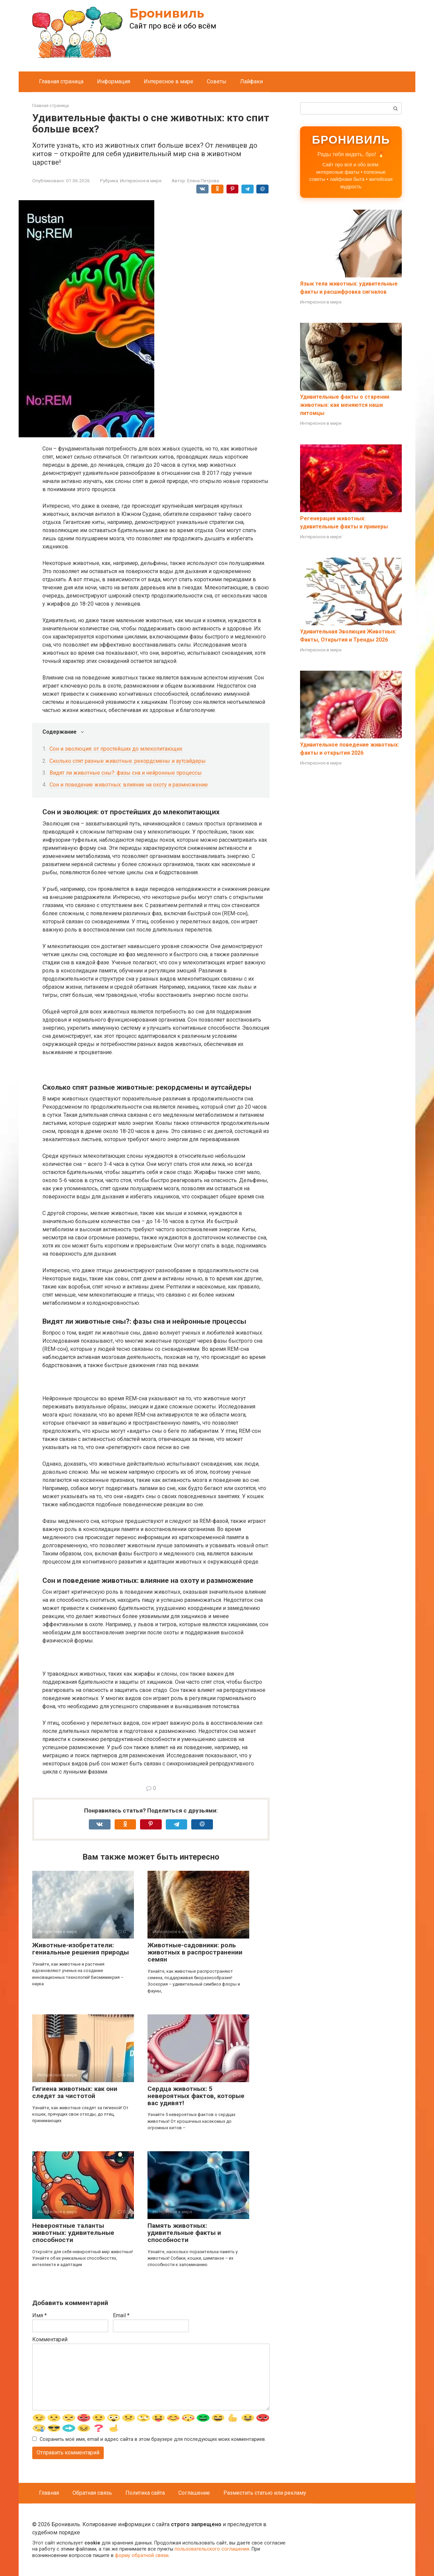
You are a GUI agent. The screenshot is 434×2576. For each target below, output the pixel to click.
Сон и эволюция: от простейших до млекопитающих (116, 749)
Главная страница (61, 81)
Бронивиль (167, 13)
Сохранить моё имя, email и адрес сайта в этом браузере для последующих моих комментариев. (153, 2440)
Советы (216, 81)
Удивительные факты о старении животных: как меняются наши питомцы (344, 405)
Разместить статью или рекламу (264, 2493)
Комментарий (49, 2339)
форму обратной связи (142, 2556)
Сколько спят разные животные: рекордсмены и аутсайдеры (128, 761)
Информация (113, 81)
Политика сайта (145, 2493)
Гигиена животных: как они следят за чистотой (74, 2092)
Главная (49, 2493)
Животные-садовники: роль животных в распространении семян (194, 1952)
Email (121, 2315)
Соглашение (194, 2493)
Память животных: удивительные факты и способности (184, 2233)
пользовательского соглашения (212, 2549)
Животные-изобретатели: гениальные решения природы (80, 1948)
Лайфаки (251, 81)
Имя (39, 2315)
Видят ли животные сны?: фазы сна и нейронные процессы (126, 773)
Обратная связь (92, 2493)
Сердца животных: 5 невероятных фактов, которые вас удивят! (195, 2096)
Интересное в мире (168, 81)
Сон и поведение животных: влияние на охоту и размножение (129, 784)
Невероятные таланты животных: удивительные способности (73, 2233)
